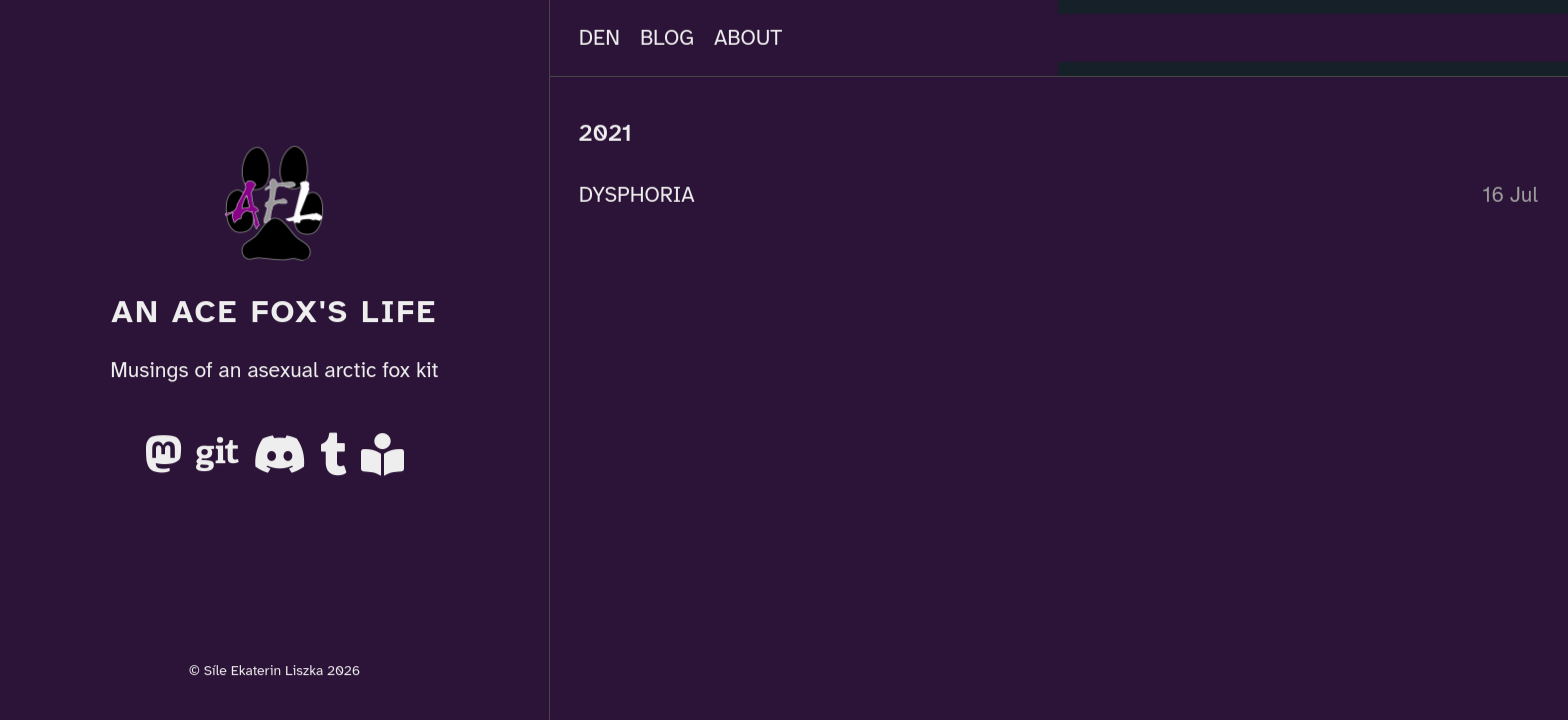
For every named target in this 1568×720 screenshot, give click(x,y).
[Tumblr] (336, 463)
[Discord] (282, 463)
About (748, 38)
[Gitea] (220, 463)
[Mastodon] (166, 463)
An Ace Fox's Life (274, 311)
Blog (667, 38)
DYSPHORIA (637, 195)
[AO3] (382, 463)
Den (599, 38)
